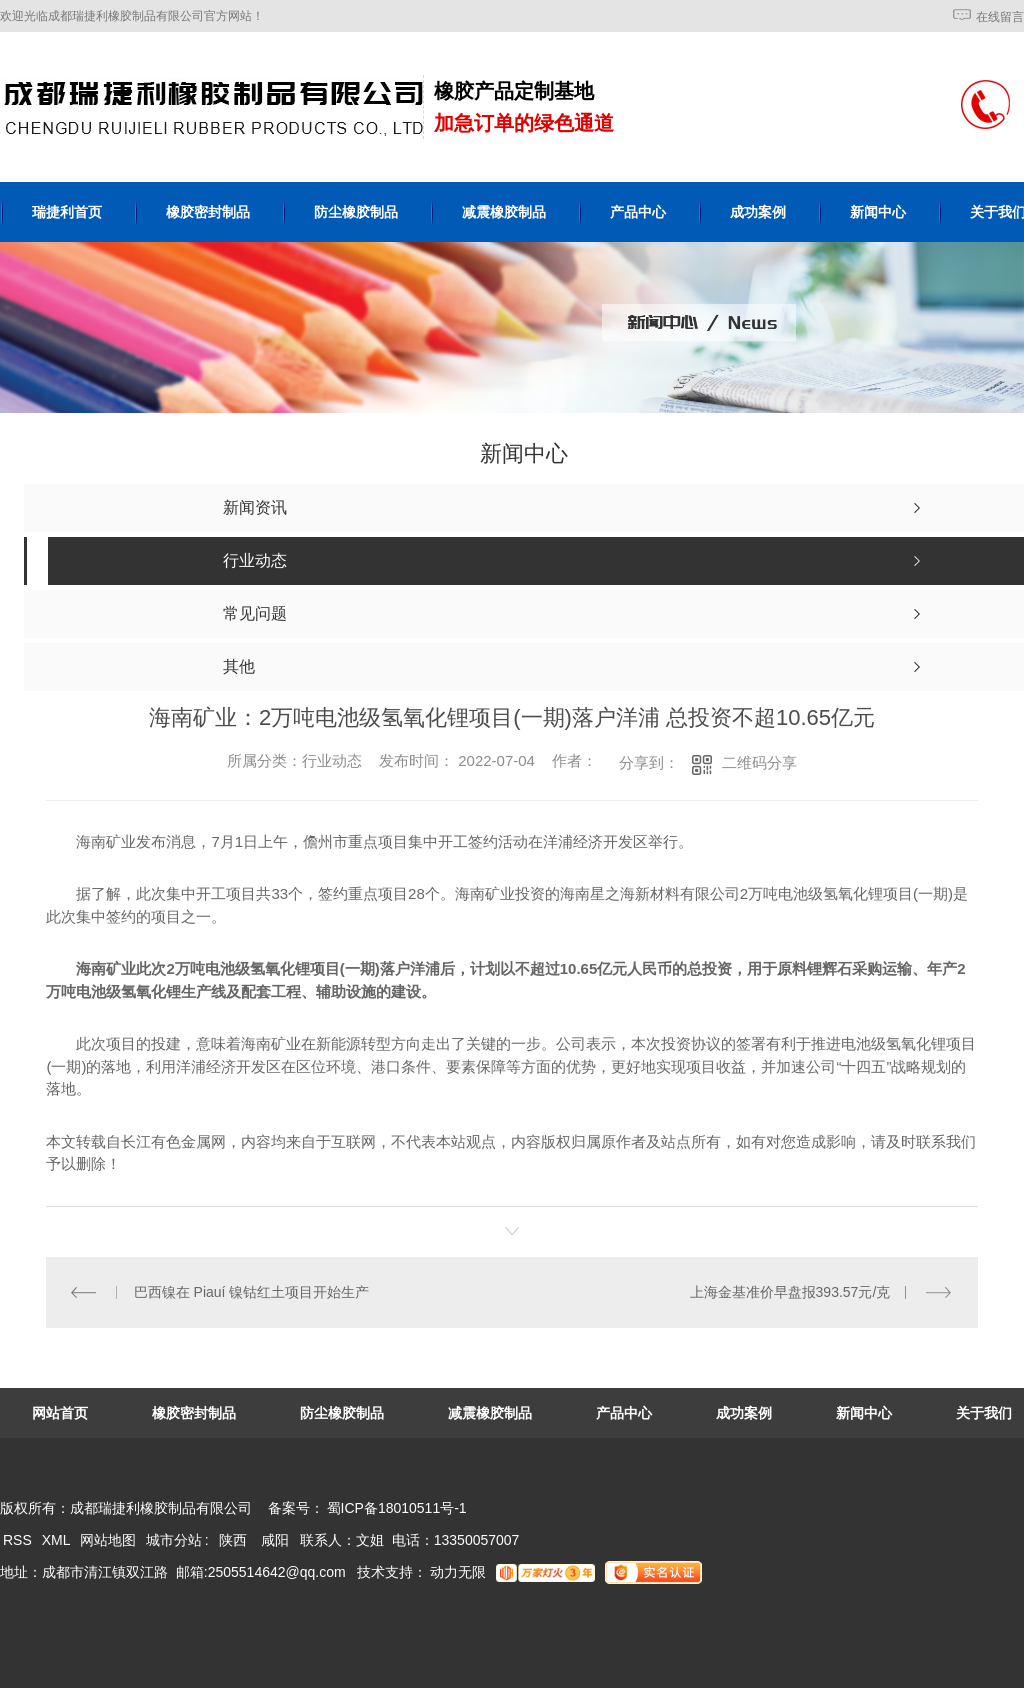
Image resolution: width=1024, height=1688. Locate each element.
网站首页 (60, 1413)
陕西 (233, 1540)
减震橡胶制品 (504, 212)
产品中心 (638, 212)
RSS (19, 1540)
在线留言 (1000, 17)
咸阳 (275, 1540)
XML (58, 1540)
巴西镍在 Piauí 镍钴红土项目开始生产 (252, 1292)
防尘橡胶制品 (356, 212)
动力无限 (458, 1572)
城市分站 (174, 1540)
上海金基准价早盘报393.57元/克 (790, 1292)
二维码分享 (759, 762)
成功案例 (758, 212)
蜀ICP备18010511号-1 (397, 1508)
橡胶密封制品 (208, 212)
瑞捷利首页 (67, 212)
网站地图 (108, 1540)
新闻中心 (878, 212)
